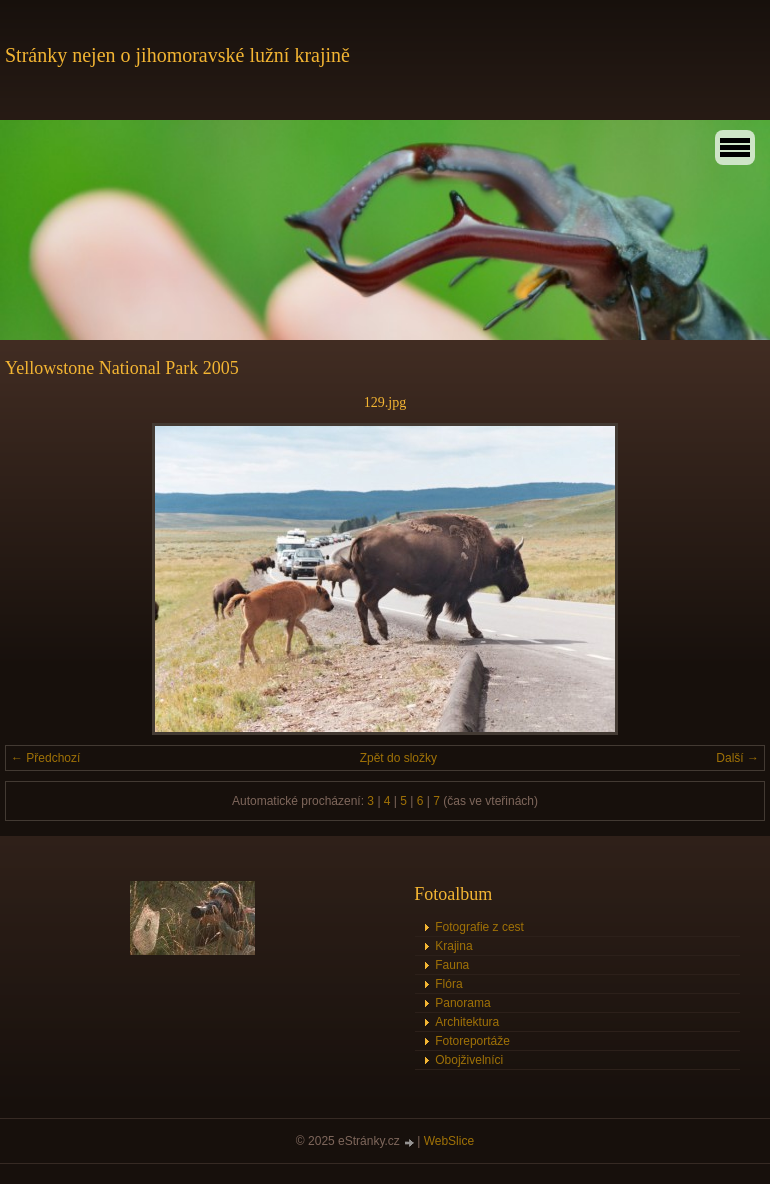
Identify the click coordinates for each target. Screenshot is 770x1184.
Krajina (453, 946)
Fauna (452, 965)
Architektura (467, 1022)
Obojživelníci (469, 1060)
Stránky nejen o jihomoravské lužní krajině (177, 55)
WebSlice (449, 1141)
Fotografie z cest (479, 927)
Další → (737, 758)
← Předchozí (45, 758)
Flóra (448, 984)
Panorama (462, 1003)
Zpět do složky (398, 758)
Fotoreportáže (472, 1041)
